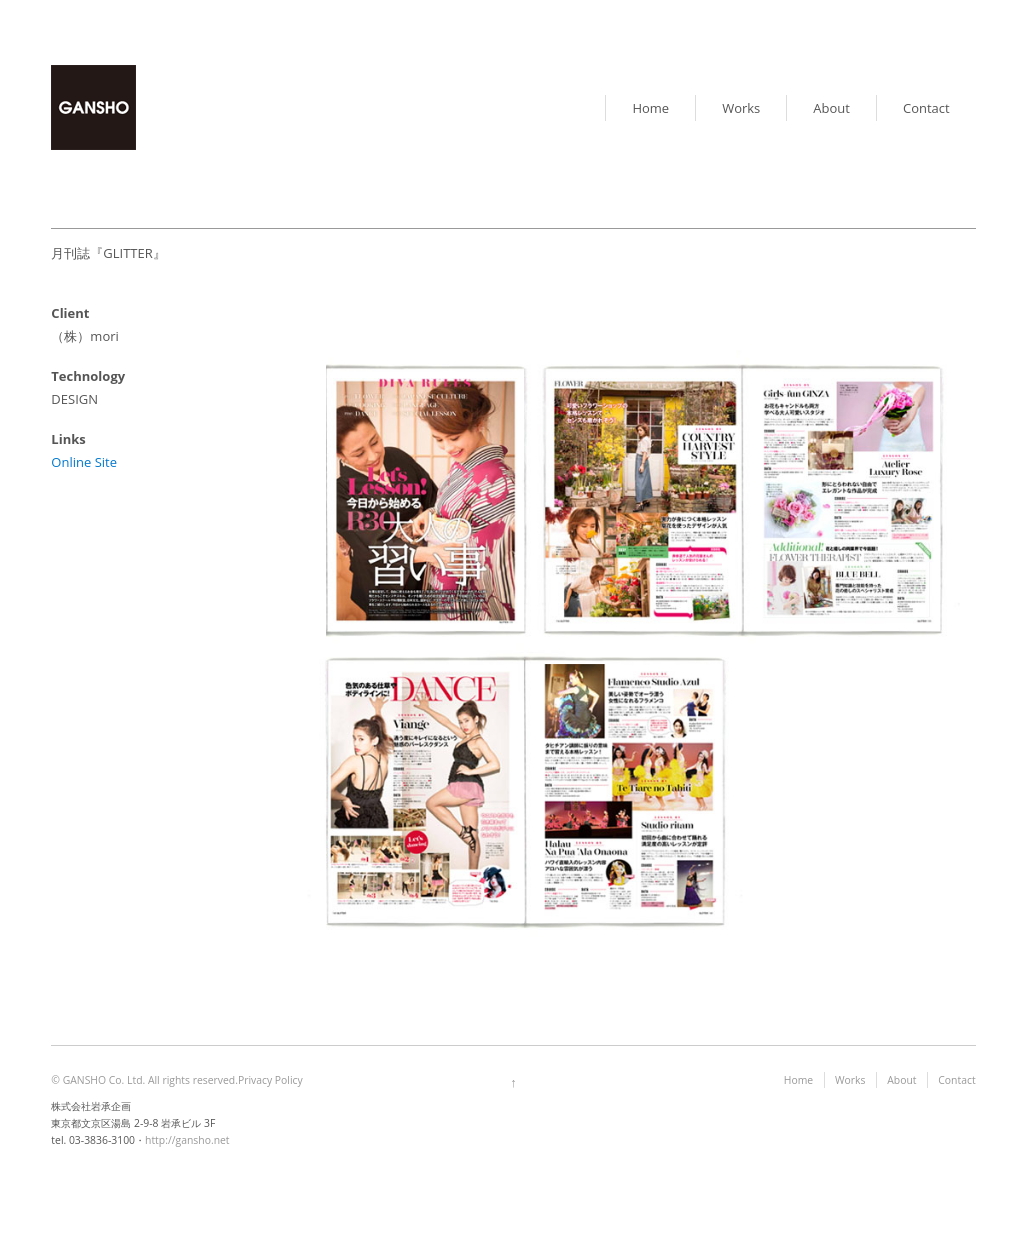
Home (650, 108)
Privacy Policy (270, 1080)
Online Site (84, 462)
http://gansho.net (187, 1140)
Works (741, 108)
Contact (926, 108)
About (831, 108)
